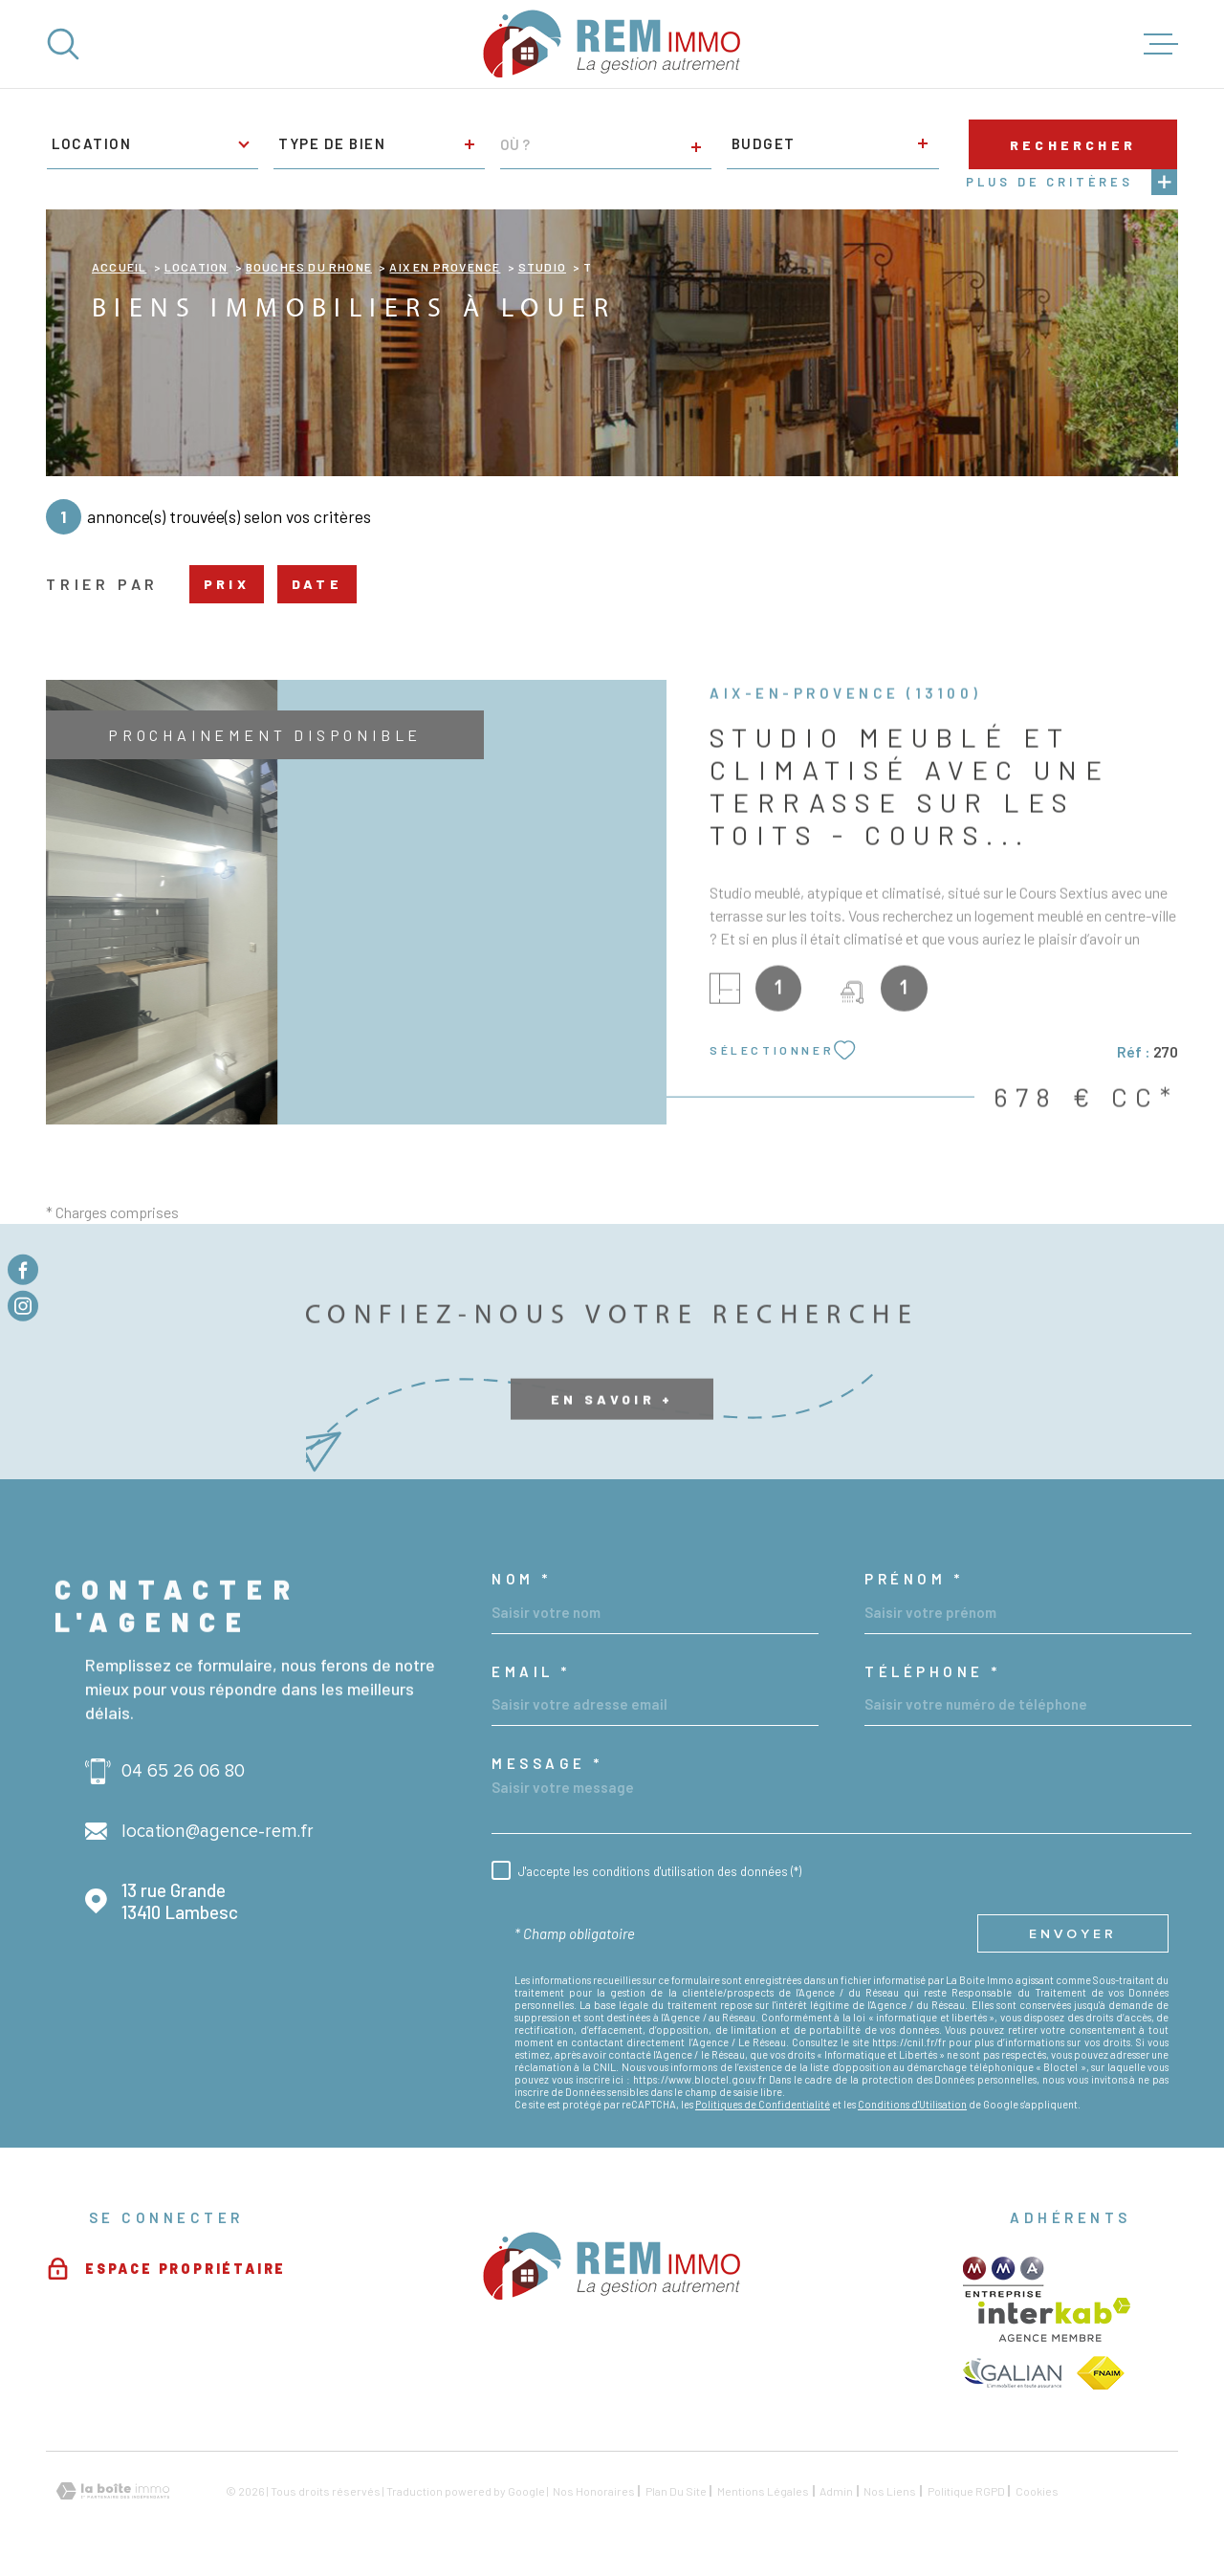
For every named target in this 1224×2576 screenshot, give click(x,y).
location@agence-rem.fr (217, 1832)
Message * (547, 1764)
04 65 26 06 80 (183, 1771)
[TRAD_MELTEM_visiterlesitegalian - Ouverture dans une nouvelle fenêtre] (1012, 2373)
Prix (227, 584)
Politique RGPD (966, 2491)
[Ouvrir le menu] (1161, 44)
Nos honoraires (594, 2491)
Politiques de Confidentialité (762, 2104)
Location (196, 266)
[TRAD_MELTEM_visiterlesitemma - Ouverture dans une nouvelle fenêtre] (1003, 2277)
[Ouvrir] (63, 44)
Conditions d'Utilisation (912, 2104)
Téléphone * (932, 1672)
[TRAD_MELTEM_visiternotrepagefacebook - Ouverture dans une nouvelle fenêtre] (23, 1270)
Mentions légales (763, 2491)
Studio (542, 266)
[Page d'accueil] (612, 44)
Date (317, 584)
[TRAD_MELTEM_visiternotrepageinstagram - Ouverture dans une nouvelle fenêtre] (23, 1306)
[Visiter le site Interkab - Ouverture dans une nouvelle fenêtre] (1054, 2320)
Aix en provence (444, 266)
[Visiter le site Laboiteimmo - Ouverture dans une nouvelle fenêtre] (113, 2491)
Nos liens (889, 2491)
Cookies (1037, 2491)
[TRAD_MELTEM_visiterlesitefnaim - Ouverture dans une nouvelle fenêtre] (1101, 2373)
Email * (531, 1672)
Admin (836, 2491)
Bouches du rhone (309, 266)
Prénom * (913, 1579)
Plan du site (676, 2491)
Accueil (119, 266)
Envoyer (1073, 1933)
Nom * (522, 1579)
